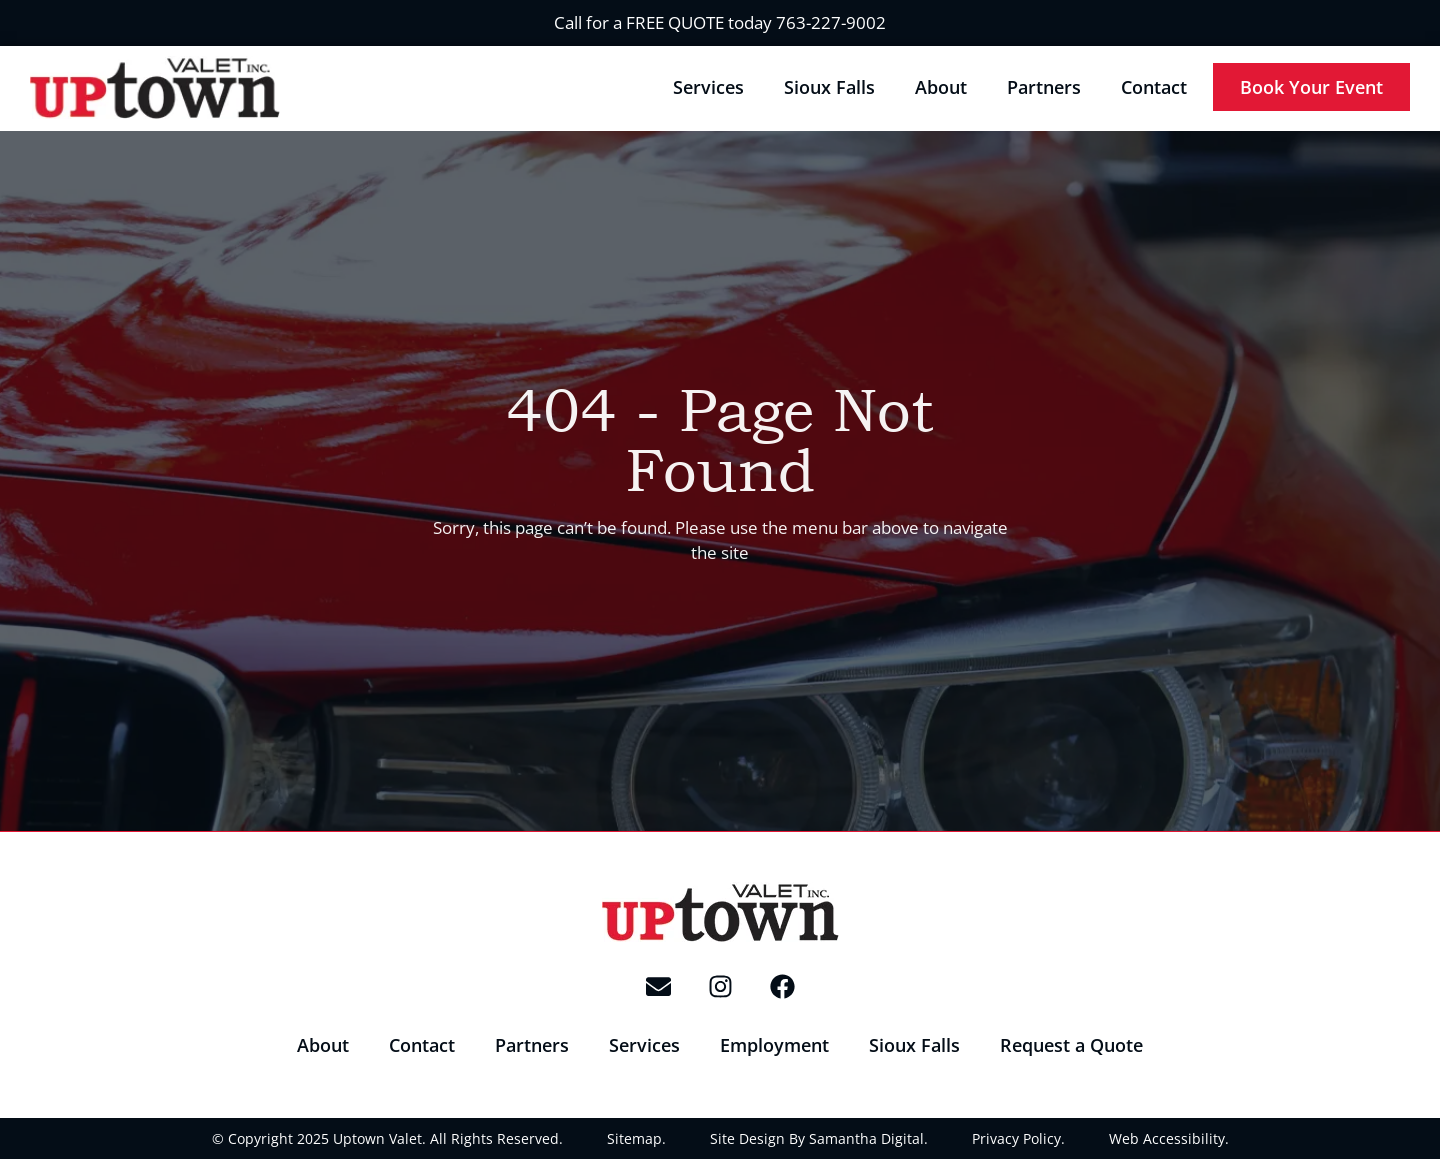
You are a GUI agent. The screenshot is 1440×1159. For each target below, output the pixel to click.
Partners (1044, 87)
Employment (774, 1045)
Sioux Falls (829, 87)
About (941, 87)
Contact (1154, 87)
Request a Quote (1071, 1045)
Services (708, 87)
